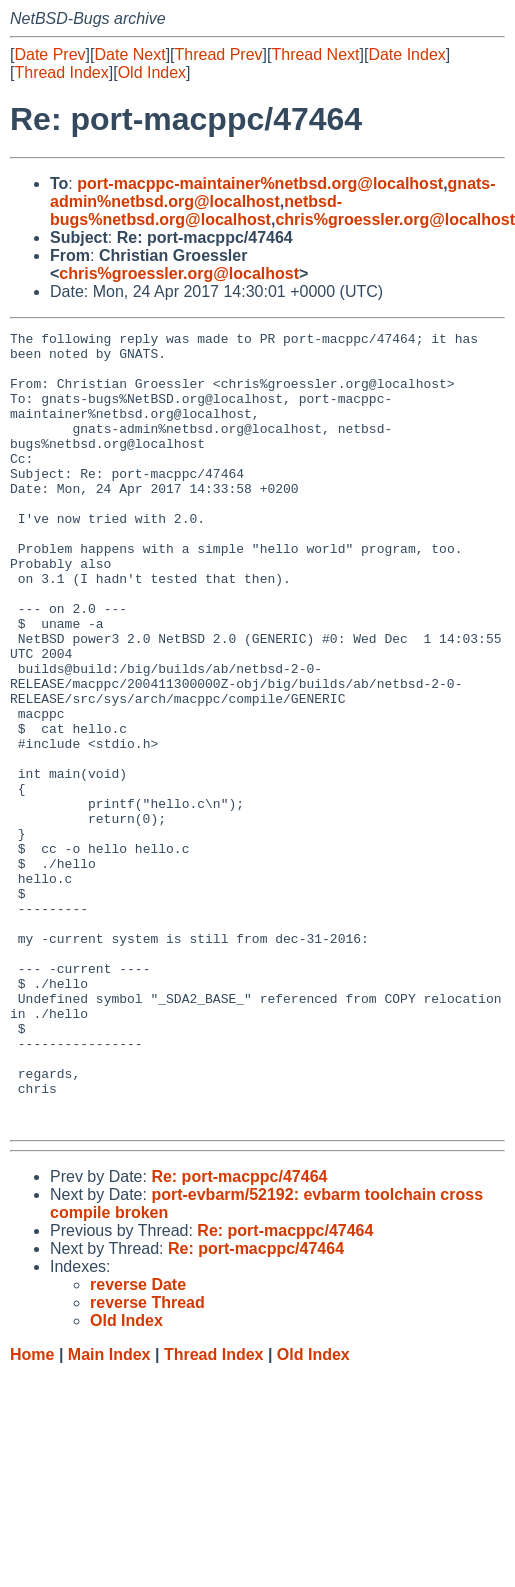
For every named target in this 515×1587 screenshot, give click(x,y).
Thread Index (61, 72)
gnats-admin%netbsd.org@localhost (273, 192)
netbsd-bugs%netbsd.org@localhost (196, 210)
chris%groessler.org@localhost (179, 273)
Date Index (406, 54)
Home (32, 1513)
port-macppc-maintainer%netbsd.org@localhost (260, 183)
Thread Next (315, 54)
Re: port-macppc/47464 (239, 1335)
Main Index (109, 1513)
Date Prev (49, 54)
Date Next (129, 54)
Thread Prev (219, 54)
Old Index (152, 72)
